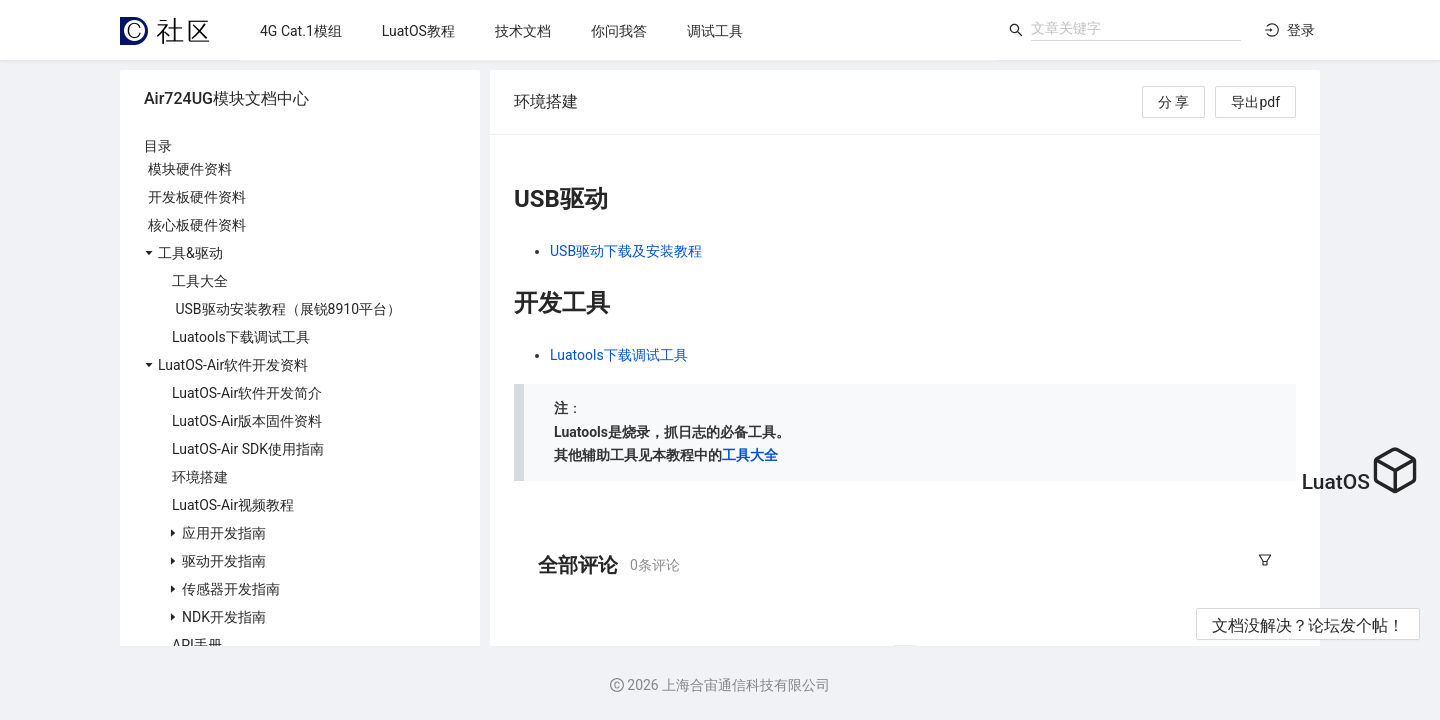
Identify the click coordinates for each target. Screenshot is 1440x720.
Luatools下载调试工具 (619, 355)
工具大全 (750, 455)
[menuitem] (301, 31)
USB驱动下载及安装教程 (626, 251)
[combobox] (1136, 28)
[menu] (618, 30)
